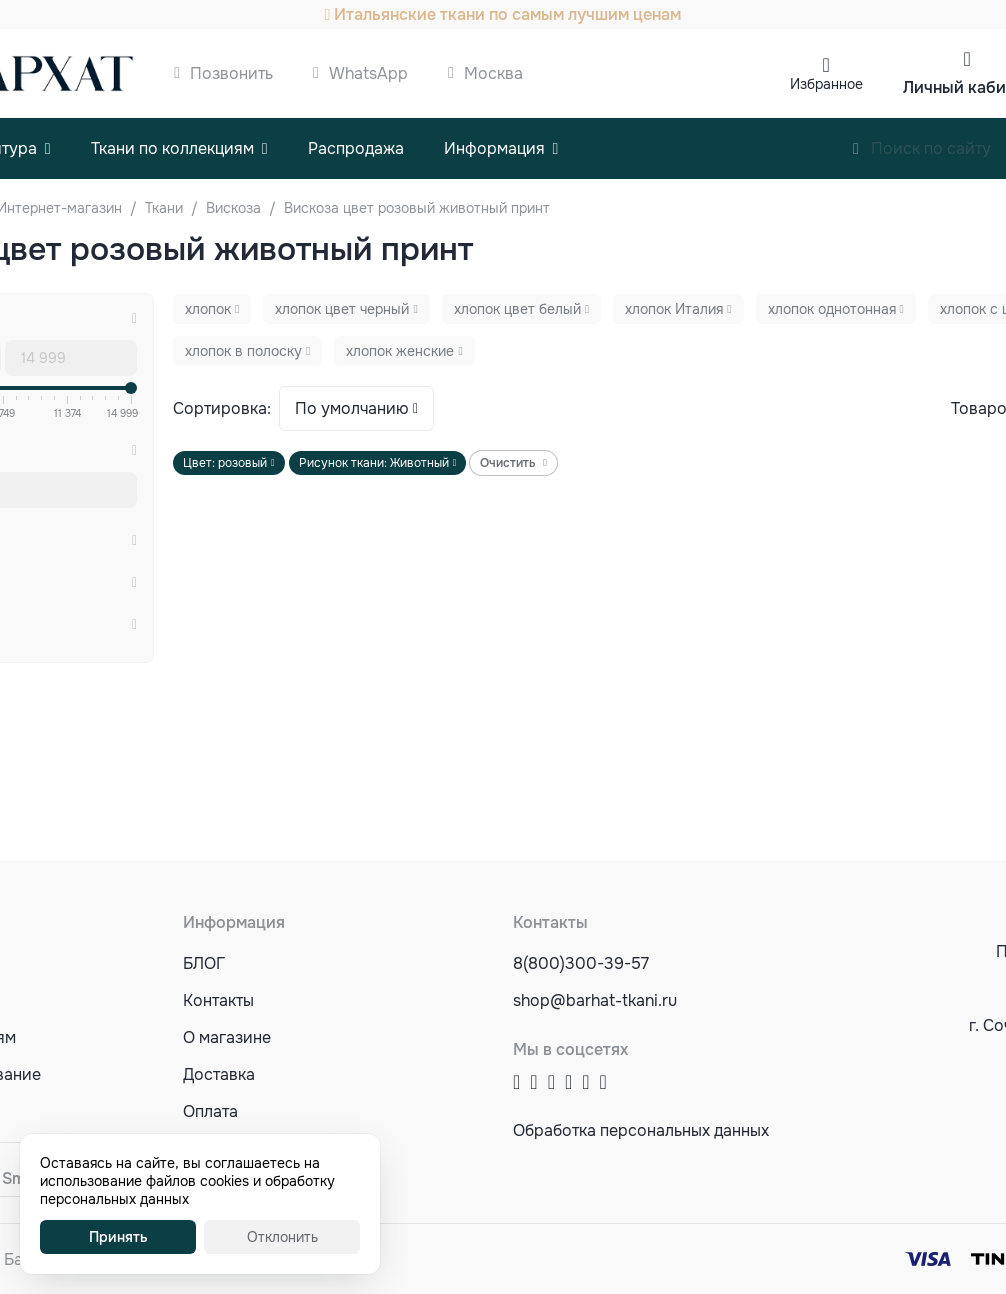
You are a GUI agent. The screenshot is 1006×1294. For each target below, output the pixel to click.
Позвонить (231, 73)
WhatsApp (368, 73)
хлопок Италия (674, 309)
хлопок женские (400, 351)
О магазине (227, 1037)
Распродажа (356, 148)
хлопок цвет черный (342, 309)
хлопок (208, 309)
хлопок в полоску (243, 351)
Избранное (826, 84)
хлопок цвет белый (517, 309)
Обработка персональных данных (641, 1130)
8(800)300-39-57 (581, 963)
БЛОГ (204, 963)
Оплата (210, 1111)
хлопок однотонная (832, 309)
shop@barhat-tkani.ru (595, 1000)
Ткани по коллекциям (172, 148)
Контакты (218, 1000)
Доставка (219, 1074)
